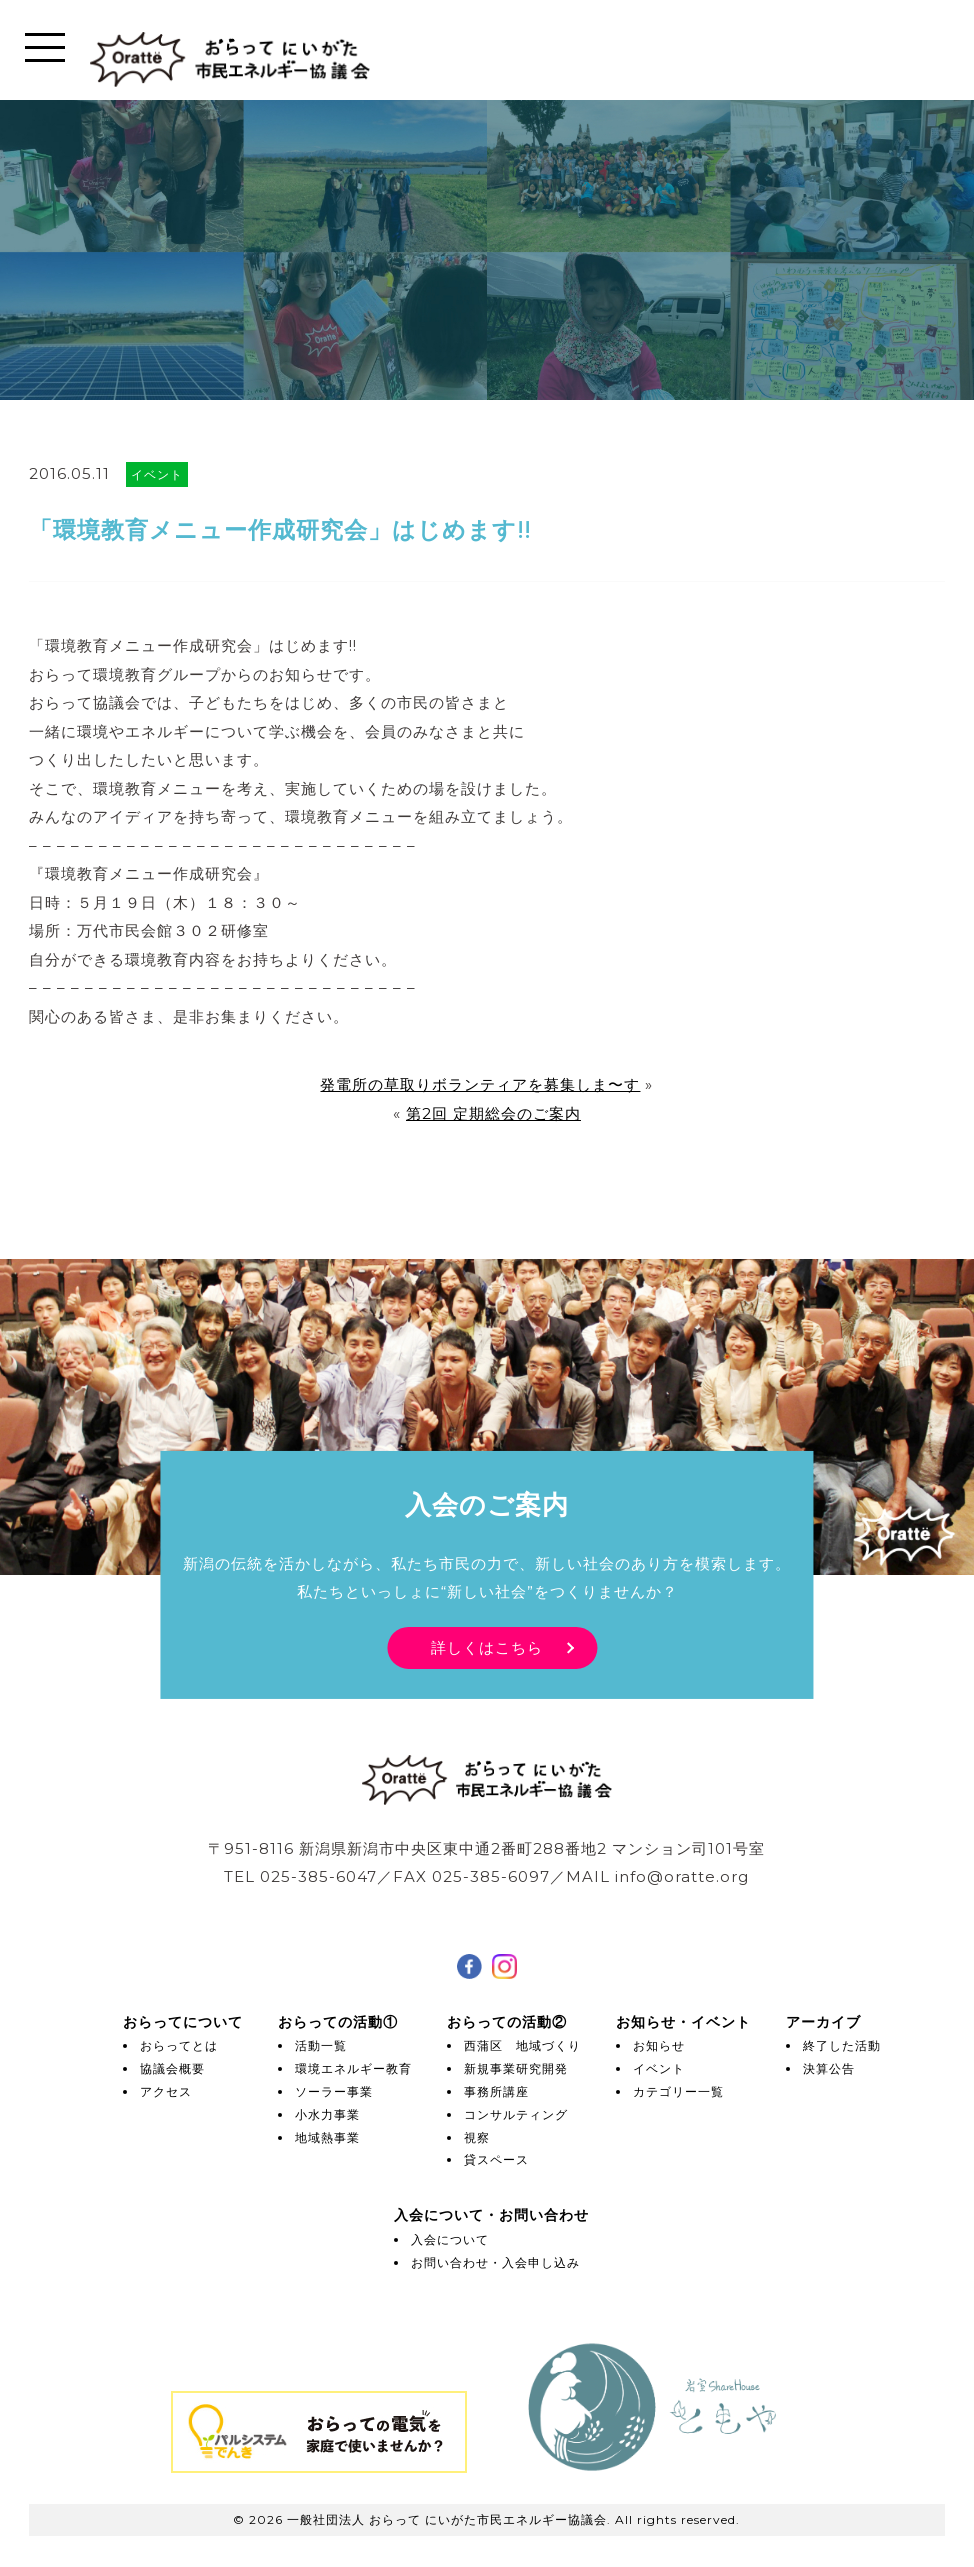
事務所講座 (496, 2091)
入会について (450, 2239)
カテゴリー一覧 (678, 2091)
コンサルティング (516, 2114)
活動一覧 (321, 2045)
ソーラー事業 (334, 2091)
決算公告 (829, 2068)
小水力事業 (327, 2114)
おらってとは (179, 2045)
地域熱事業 (327, 2137)
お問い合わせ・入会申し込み (495, 2262)
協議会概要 (172, 2068)
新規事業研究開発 (516, 2068)
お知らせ (659, 2045)
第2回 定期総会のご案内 (493, 1113)
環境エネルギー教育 (353, 2068)
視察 (477, 2137)
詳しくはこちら (487, 1647)
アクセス (166, 2091)
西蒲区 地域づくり (522, 2045)
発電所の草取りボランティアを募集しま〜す (480, 1084)
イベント (659, 2068)
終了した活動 (842, 2045)
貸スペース (496, 2159)
